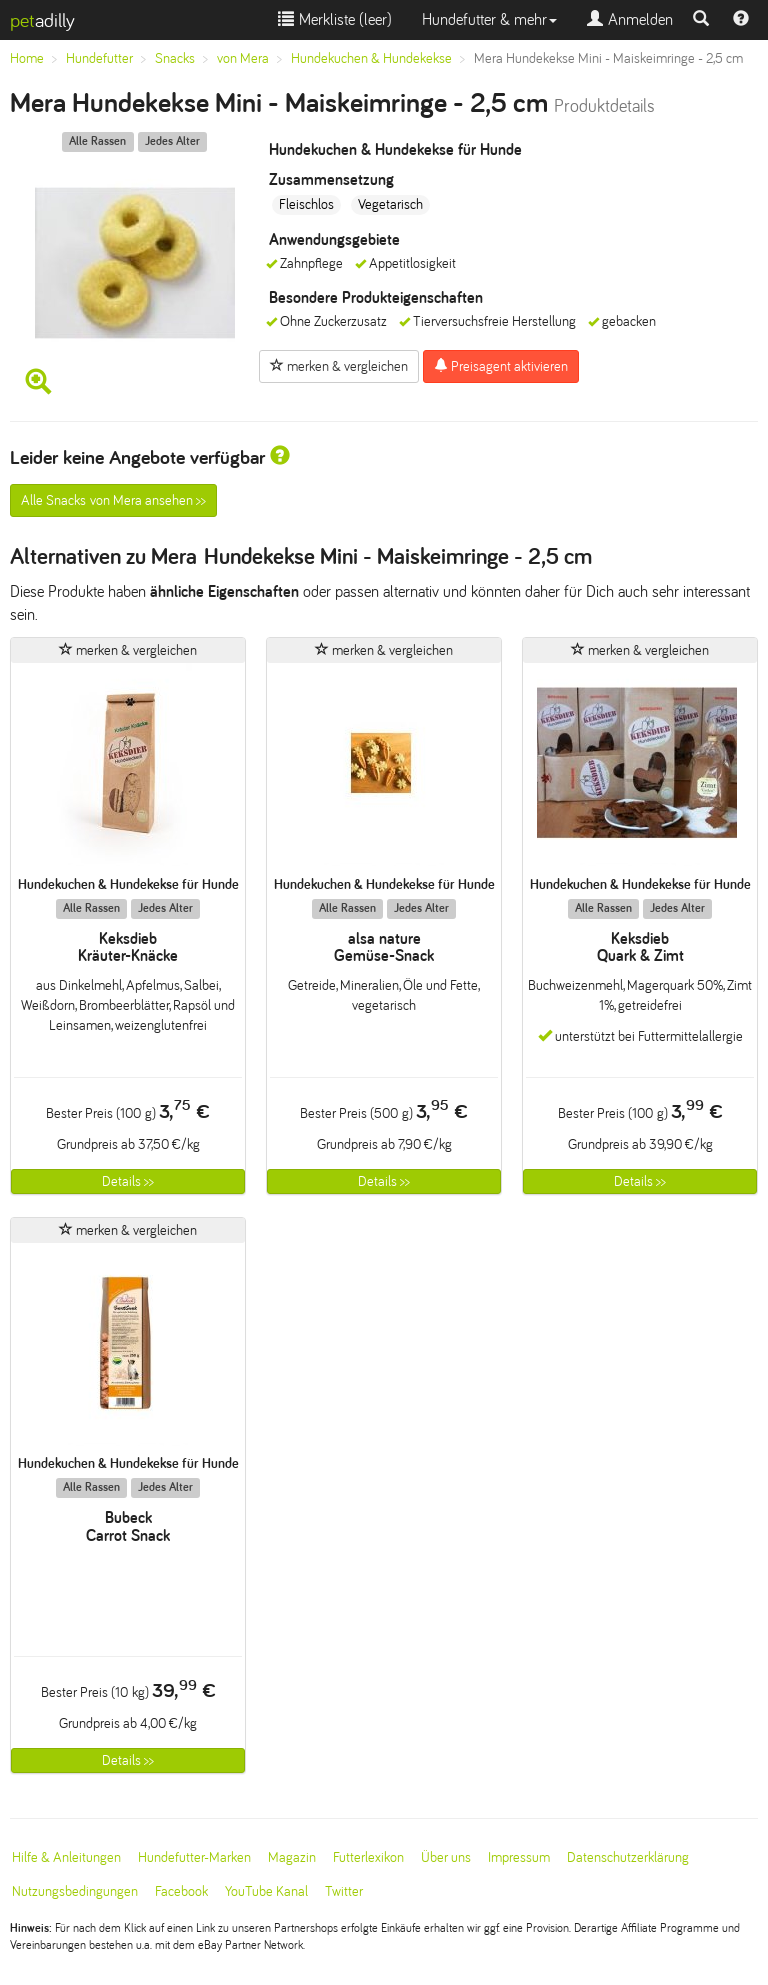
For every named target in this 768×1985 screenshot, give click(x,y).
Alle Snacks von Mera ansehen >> (113, 500)
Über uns (446, 1857)
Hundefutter (99, 58)
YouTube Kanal (266, 1891)
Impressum (519, 1857)
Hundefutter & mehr (489, 19)
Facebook (181, 1891)
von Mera (243, 58)
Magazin (292, 1857)
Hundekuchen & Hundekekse (371, 58)
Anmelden (630, 19)
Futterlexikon (368, 1857)
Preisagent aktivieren (501, 366)
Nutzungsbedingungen (75, 1891)
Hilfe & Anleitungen (66, 1857)
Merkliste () (335, 19)
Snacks (175, 58)
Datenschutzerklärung (628, 1857)
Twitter (344, 1891)
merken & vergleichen (339, 366)
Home (27, 58)
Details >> (128, 1181)
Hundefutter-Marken (194, 1857)
